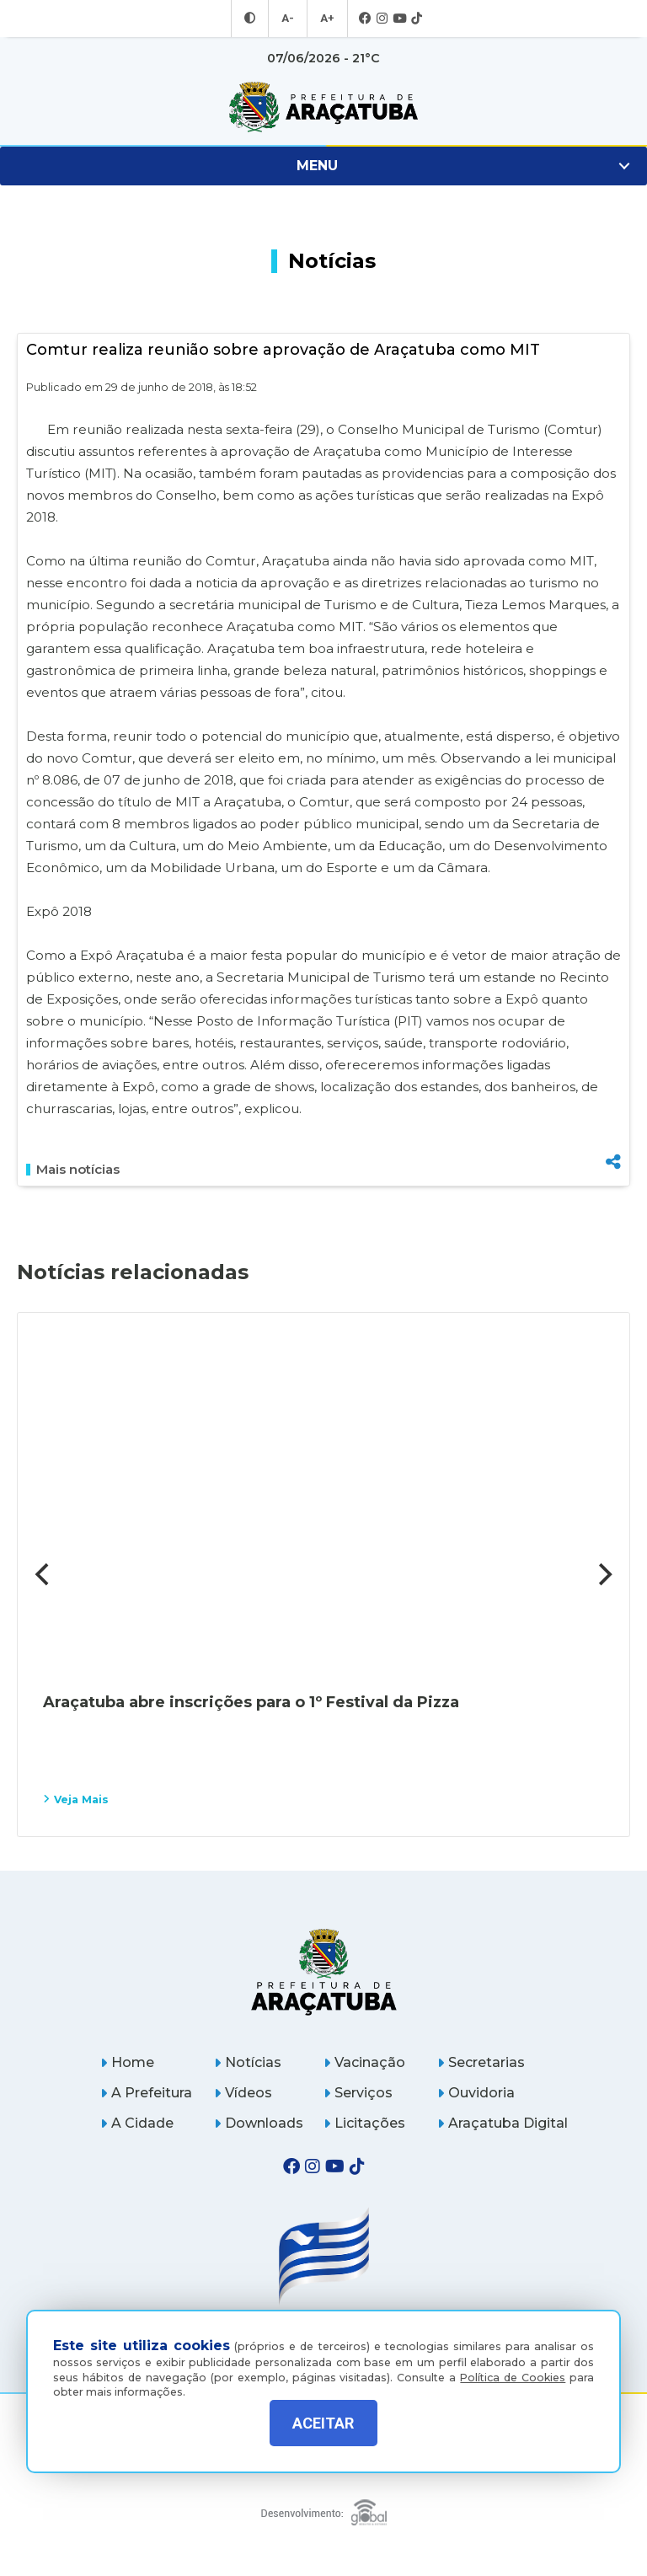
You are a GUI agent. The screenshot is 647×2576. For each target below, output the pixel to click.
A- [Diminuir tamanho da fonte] (288, 18)
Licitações (364, 2123)
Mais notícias (73, 1169)
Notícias (247, 2062)
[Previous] (43, 1574)
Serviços (358, 2093)
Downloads (258, 2123)
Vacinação (364, 2062)
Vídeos (243, 2093)
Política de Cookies (512, 2365)
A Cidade (137, 2123)
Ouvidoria (476, 2093)
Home (127, 2062)
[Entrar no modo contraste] (252, 18)
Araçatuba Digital (502, 2123)
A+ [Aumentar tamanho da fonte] (326, 18)
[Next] (603, 1574)
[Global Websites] (324, 2508)
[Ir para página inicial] (323, 107)
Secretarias (481, 2062)
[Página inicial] (324, 1971)
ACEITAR (323, 2423)
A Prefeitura (146, 2093)
